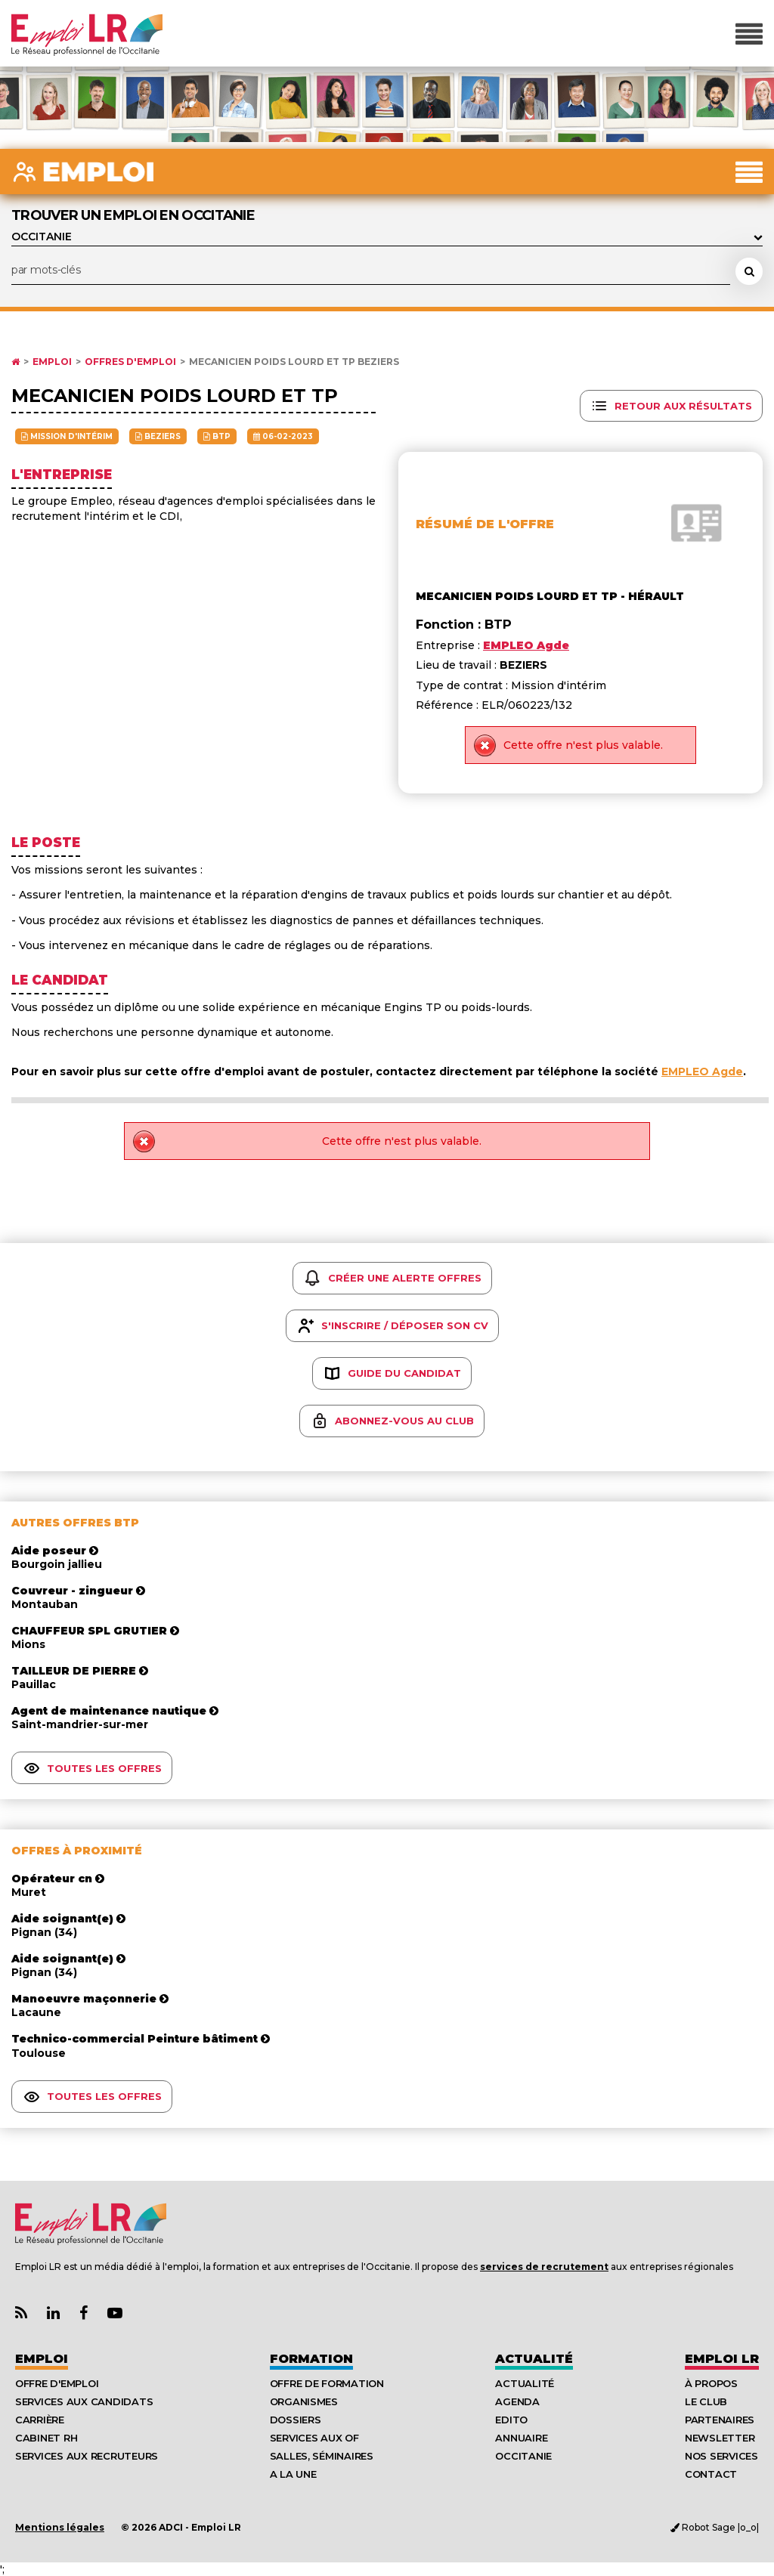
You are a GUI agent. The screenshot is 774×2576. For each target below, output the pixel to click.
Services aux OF (314, 2438)
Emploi (52, 362)
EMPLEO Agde (702, 1071)
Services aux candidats (84, 2401)
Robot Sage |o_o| (714, 2527)
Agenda (517, 2401)
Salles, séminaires (321, 2456)
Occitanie (523, 2456)
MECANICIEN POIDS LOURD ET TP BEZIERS (294, 362)
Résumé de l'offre (485, 524)
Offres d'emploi (130, 362)
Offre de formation (327, 2383)
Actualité (534, 2359)
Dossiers (295, 2420)
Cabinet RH (46, 2438)
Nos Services (721, 2456)
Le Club (706, 2401)
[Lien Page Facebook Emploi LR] (83, 2313)
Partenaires (719, 2420)
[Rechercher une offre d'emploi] (749, 271)
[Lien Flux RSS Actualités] (21, 2313)
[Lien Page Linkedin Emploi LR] (53, 2313)
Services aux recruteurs (86, 2456)
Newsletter (719, 2438)
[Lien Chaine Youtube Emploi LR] (114, 2313)
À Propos (711, 2383)
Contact (711, 2474)
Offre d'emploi (56, 2383)
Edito (511, 2420)
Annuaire (521, 2438)
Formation (311, 2359)
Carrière (39, 2420)
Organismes (304, 2401)
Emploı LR (722, 2359)
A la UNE (293, 2474)
